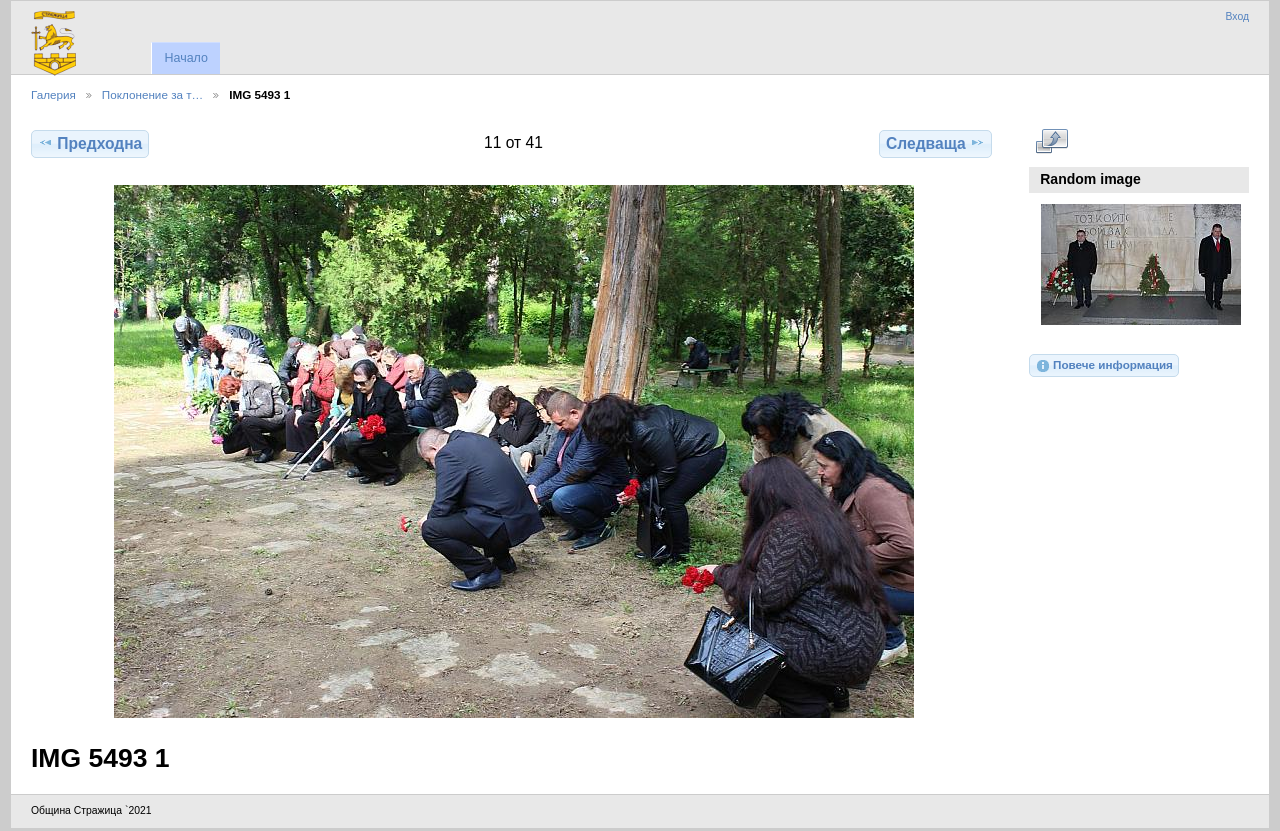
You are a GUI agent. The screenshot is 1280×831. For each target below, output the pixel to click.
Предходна (90, 143)
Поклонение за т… (152, 94)
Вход (1237, 16)
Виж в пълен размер (1051, 141)
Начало (185, 58)
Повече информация (1104, 366)
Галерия (53, 94)
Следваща (935, 143)
